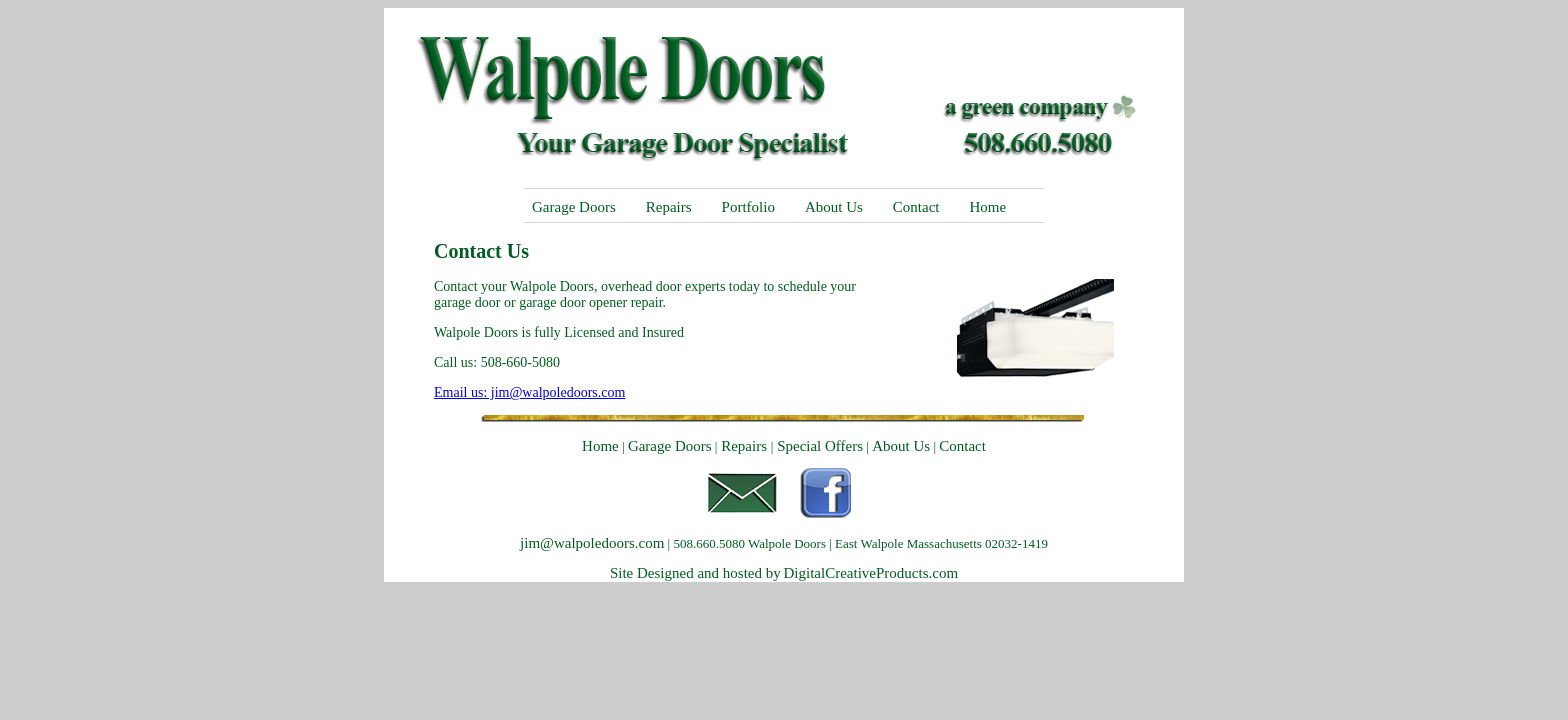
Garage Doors (574, 207)
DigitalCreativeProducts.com (871, 573)
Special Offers (818, 446)
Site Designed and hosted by (695, 573)
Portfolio (748, 207)
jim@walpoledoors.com (592, 543)
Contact (916, 207)
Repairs (669, 207)
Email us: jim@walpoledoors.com (529, 392)
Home (987, 207)
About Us (834, 207)
